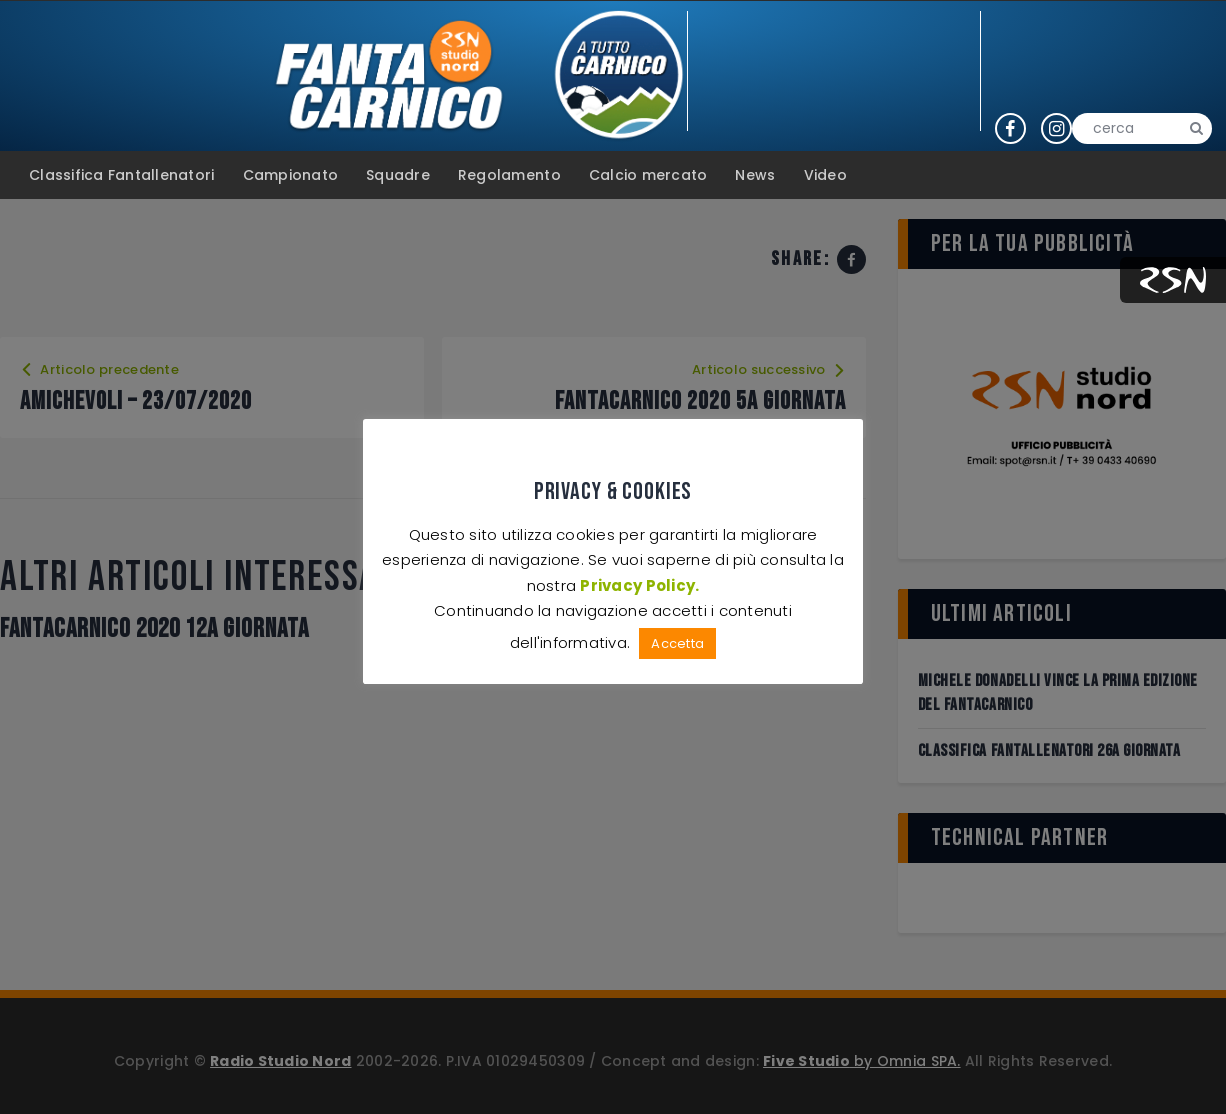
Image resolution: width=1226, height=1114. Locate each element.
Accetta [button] (677, 643)
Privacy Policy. (639, 585)
